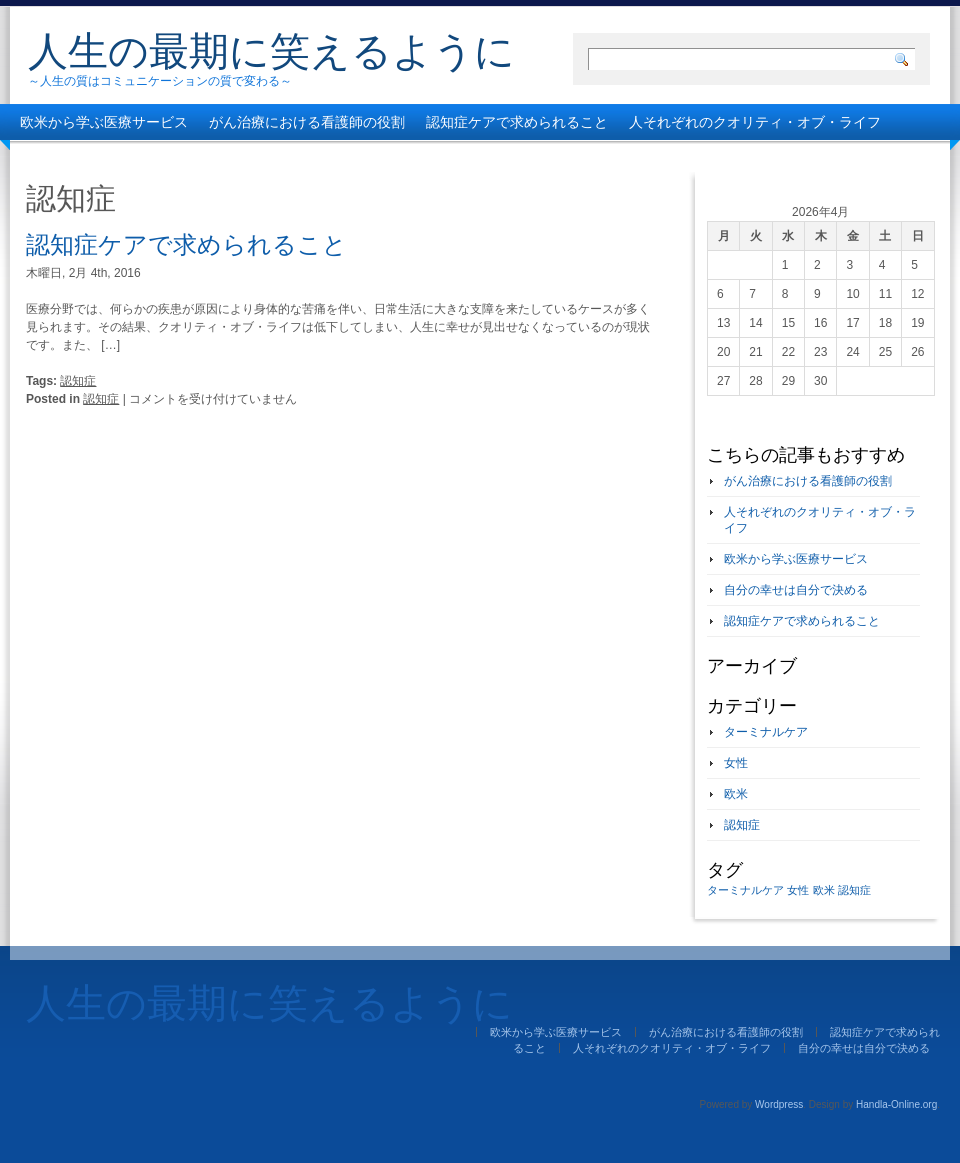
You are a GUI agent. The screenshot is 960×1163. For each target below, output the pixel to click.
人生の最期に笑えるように (271, 51)
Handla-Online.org (896, 1104)
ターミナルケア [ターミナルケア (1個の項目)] (745, 890)
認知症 (78, 381)
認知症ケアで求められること (517, 122)
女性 (736, 763)
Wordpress (779, 1104)
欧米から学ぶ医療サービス (104, 122)
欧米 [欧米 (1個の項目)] (824, 890)
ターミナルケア (766, 732)
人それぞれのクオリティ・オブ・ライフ (755, 122)
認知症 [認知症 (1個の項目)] (854, 890)
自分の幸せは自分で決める (104, 158)
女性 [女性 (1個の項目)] (798, 890)
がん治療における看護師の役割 (307, 122)
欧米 (736, 794)
